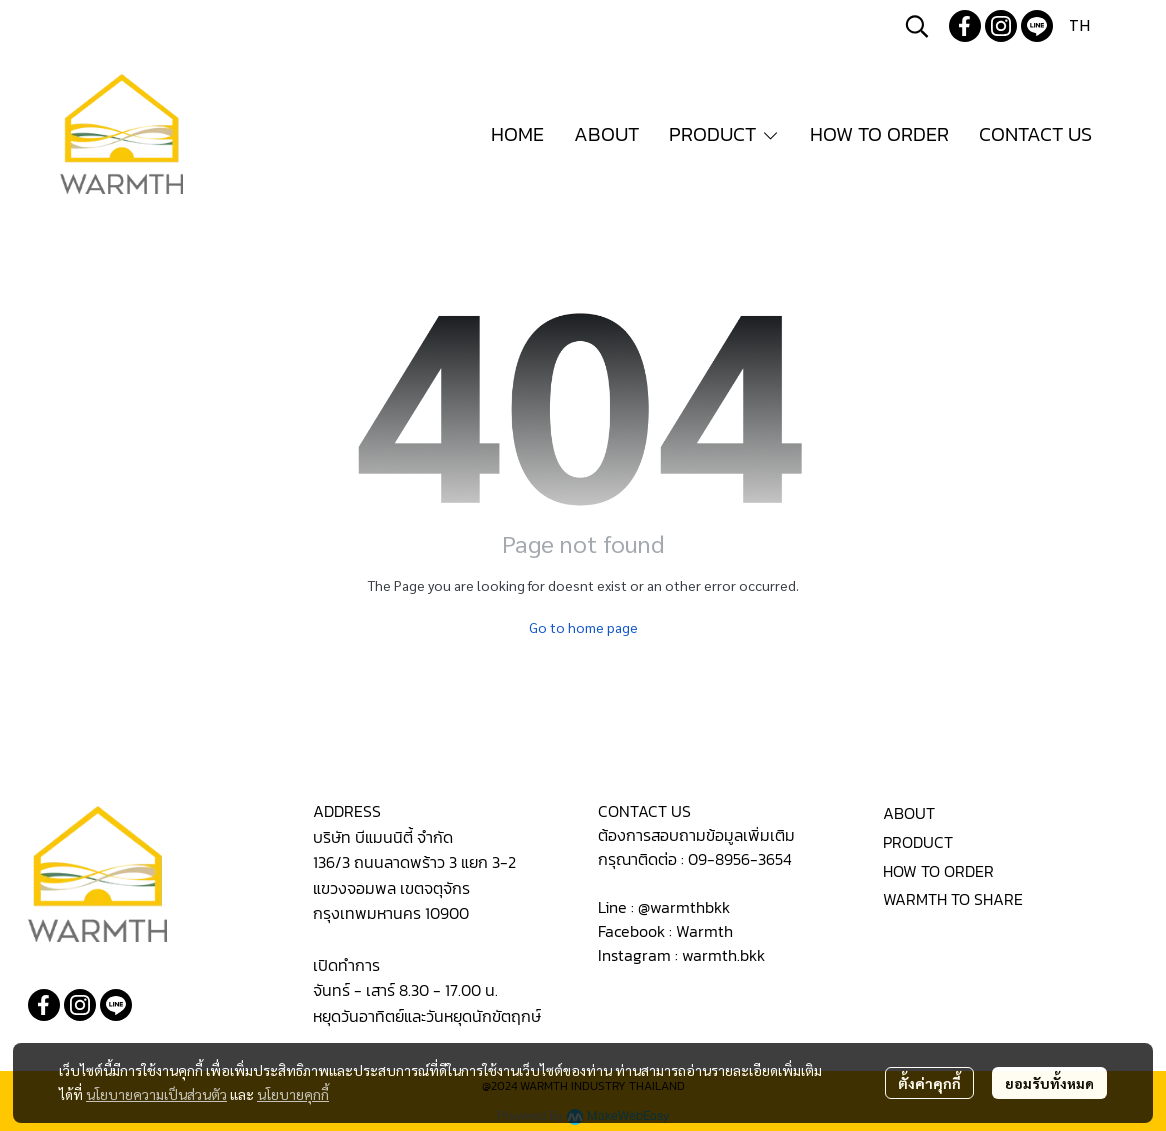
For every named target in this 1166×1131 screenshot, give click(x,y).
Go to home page (583, 627)
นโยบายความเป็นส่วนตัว (156, 1094)
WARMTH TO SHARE (953, 899)
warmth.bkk (723, 955)
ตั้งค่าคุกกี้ (929, 1083)
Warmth (704, 931)
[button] (917, 26)
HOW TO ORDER (938, 871)
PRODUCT (918, 842)
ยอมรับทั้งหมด (1049, 1083)
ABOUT (909, 813)
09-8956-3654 (740, 859)
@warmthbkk (684, 907)
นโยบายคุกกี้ (293, 1094)
